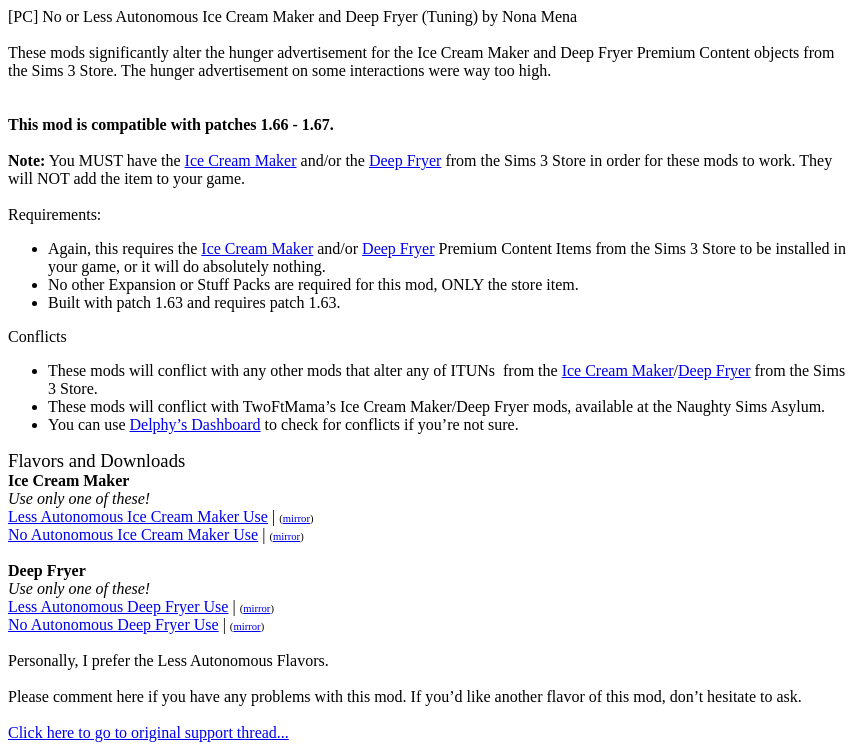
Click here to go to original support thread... (148, 732)
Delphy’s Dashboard (194, 424)
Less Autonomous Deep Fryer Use (118, 606)
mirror (296, 518)
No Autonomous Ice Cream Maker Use (133, 534)
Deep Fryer (405, 160)
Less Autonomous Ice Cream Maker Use (138, 516)
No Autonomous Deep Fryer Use (113, 624)
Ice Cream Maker (241, 160)
